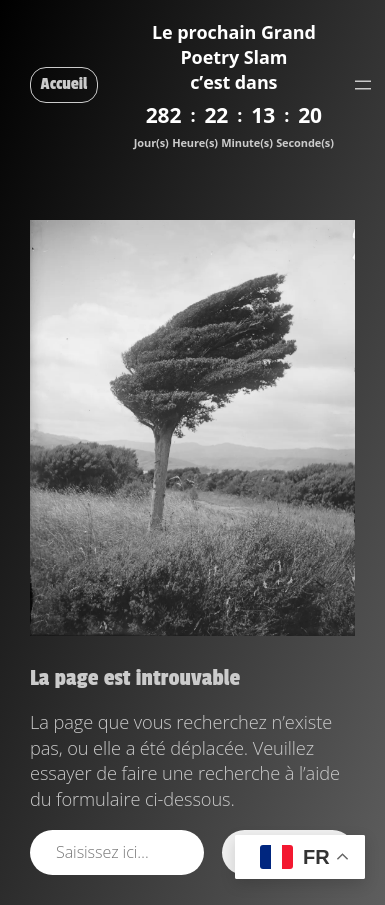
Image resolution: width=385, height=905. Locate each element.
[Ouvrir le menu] (363, 85)
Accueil (64, 84)
